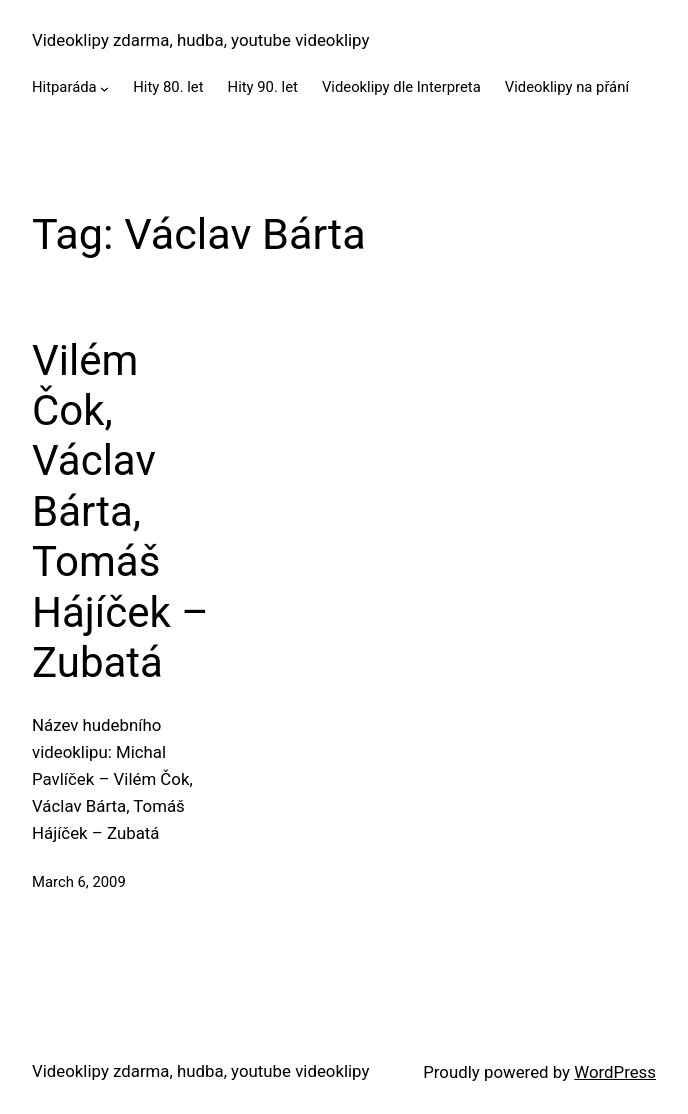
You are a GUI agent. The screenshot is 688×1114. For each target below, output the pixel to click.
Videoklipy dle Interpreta (401, 87)
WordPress (615, 1072)
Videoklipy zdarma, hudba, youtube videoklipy (200, 40)
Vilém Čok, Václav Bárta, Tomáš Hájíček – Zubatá (120, 511)
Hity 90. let (263, 87)
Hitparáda (64, 87)
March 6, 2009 (79, 882)
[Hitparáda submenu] (104, 88)
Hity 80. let (168, 87)
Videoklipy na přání (567, 87)
